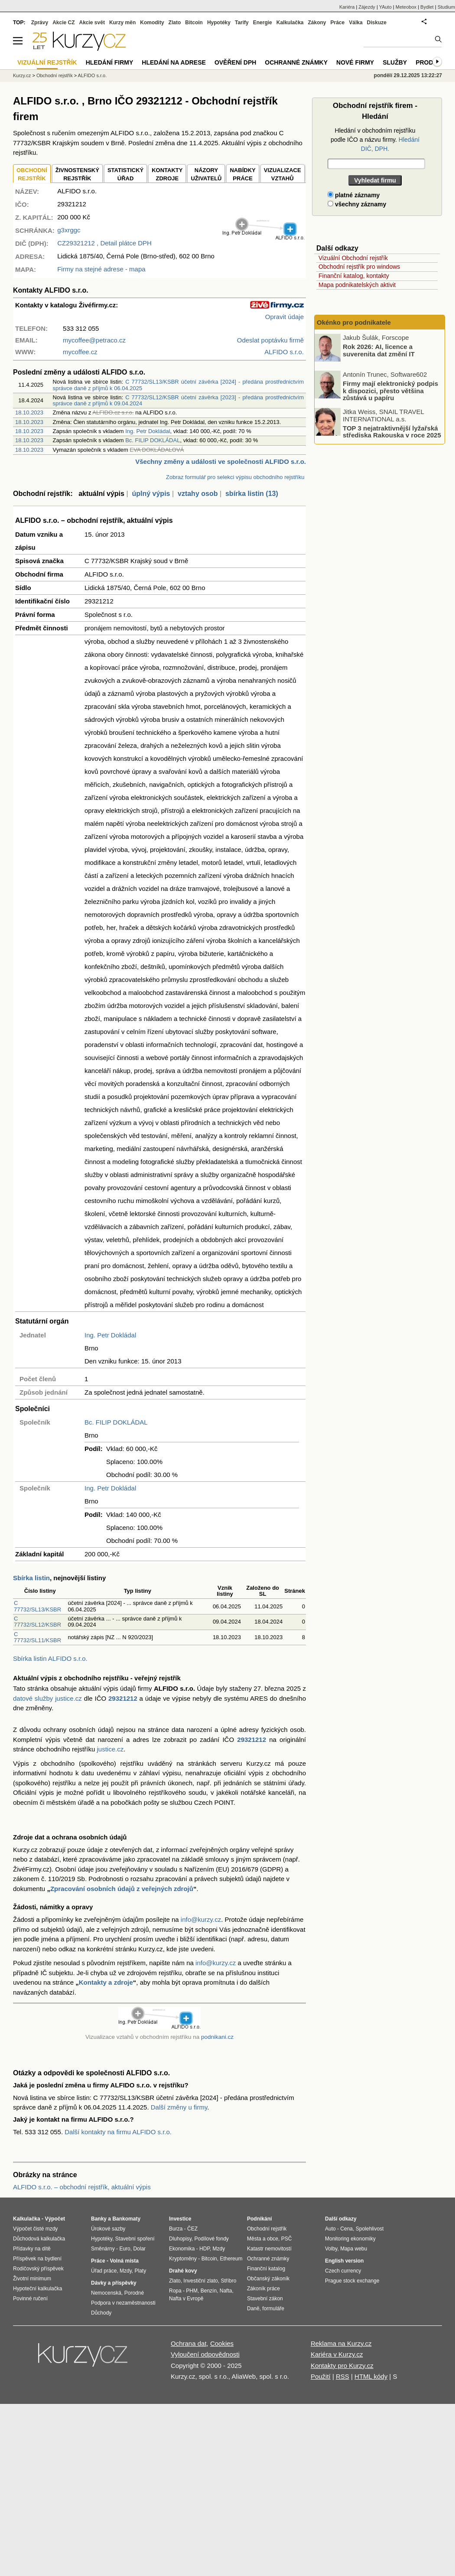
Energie (262, 23)
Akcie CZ (63, 23)
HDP (204, 2249)
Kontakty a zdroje (106, 1982)
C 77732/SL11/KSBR (37, 1637)
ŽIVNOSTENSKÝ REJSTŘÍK (77, 174)
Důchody (101, 2313)
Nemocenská (106, 2293)
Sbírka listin (31, 1577)
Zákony (317, 23)
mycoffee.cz (80, 351)
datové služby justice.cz (47, 1698)
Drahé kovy (183, 2271)
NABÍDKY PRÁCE (242, 174)
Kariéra (346, 7)
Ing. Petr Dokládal (147, 431)
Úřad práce (104, 2271)
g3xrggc (68, 230)
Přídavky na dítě (32, 2249)
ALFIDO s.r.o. (92, 75)
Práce (338, 23)
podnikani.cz (217, 2037)
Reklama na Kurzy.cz (341, 2343)
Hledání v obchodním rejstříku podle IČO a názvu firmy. (375, 139)
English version (344, 2261)
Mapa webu (353, 2249)
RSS (342, 2376)
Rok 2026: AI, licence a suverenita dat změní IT (379, 350)
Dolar (139, 2249)
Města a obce (262, 2239)
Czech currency (343, 2271)
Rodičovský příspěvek (38, 2269)
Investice (180, 2219)
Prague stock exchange (352, 2281)
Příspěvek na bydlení (37, 2259)
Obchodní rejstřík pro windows (359, 266)
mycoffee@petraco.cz (94, 340)
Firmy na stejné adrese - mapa (101, 269)
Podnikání (259, 2219)
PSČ (286, 2239)
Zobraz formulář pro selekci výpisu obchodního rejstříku (235, 477)
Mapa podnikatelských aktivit (357, 284)
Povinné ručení (30, 2299)
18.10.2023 (29, 412)
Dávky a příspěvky (113, 2283)
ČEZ (192, 2229)
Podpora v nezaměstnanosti (123, 2303)
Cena (346, 2229)
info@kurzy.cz (201, 1919)
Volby (331, 2249)
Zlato (175, 23)
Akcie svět (92, 23)
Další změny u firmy (179, 2107)
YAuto (385, 7)
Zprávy (39, 23)
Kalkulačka (290, 23)
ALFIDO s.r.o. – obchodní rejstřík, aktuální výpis (82, 2187)
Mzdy (126, 2271)
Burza (175, 2229)
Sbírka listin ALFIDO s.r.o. (50, 1658)
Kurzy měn (122, 23)
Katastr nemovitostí (269, 2249)
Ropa (175, 2291)
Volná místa (124, 2261)
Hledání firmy (109, 62)
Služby (395, 62)
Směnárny (103, 2249)
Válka (355, 23)
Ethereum (231, 2259)
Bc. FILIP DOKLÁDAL (152, 440)
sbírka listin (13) (251, 493)
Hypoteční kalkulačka (37, 2289)
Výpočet (55, 2219)
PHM (192, 2291)
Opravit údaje (284, 316)
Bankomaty (126, 2219)
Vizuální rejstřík (47, 62)
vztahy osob (198, 493)
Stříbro (228, 2281)
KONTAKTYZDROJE (167, 174)
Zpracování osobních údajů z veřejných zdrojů (121, 1888)
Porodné (134, 2293)
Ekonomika (182, 2249)
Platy (140, 2271)
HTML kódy (370, 2376)
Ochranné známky (296, 62)
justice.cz (110, 1749)
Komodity (152, 23)
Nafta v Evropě (186, 2299)
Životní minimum (32, 2279)
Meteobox (406, 7)
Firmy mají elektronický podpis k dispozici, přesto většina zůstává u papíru (390, 390)
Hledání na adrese (174, 62)
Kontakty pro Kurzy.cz (342, 2365)
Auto (330, 2229)
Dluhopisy (180, 2239)
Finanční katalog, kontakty (353, 275)
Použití (321, 2376)
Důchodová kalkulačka (39, 2239)
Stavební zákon (265, 2299)
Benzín (209, 2291)
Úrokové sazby (108, 2229)
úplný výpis (151, 493)
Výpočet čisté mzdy (35, 2229)
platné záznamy (354, 195)
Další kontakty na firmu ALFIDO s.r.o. (118, 2132)
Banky (99, 2219)
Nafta (226, 2291)
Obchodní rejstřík (54, 75)
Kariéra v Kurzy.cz (337, 2354)
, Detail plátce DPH (104, 243)
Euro (124, 2249)
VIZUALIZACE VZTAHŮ (282, 174)
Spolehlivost (370, 2229)
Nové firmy (355, 62)
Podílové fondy (211, 2239)
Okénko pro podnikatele (354, 322)
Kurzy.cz (22, 75)
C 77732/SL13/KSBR (37, 1606)
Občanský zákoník (268, 2279)
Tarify (242, 23)
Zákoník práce (263, 2289)
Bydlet (427, 7)
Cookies (222, 2343)
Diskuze (377, 23)
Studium (446, 7)
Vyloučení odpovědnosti (205, 2354)
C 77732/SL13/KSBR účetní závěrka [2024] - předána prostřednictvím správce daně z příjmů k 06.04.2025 (178, 384)
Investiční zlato (200, 2281)
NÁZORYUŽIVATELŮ (206, 174)
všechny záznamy (357, 204)
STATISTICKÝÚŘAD (125, 174)
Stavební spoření (135, 2239)
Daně (253, 2308)
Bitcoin (194, 23)
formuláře (273, 2308)
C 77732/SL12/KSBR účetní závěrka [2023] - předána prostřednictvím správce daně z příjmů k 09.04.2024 (178, 400)
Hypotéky (219, 23)
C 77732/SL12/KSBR (37, 1621)
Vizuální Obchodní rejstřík (353, 257)
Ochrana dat (189, 2343)
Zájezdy (366, 7)
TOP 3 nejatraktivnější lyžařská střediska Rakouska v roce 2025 (392, 431)
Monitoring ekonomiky (350, 2239)
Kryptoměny (183, 2259)
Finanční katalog (266, 2269)
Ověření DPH (235, 62)
